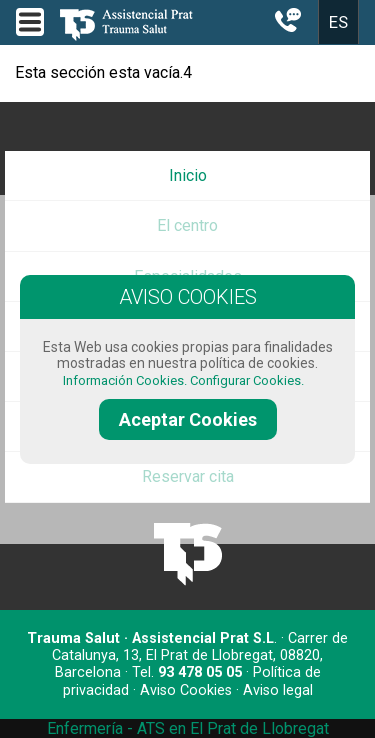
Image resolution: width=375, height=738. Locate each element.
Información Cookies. (125, 380)
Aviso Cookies (186, 690)
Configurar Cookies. (248, 380)
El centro (187, 225)
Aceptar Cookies (188, 419)
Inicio (188, 175)
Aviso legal (278, 690)
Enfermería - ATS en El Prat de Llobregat (188, 728)
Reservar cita (188, 476)
